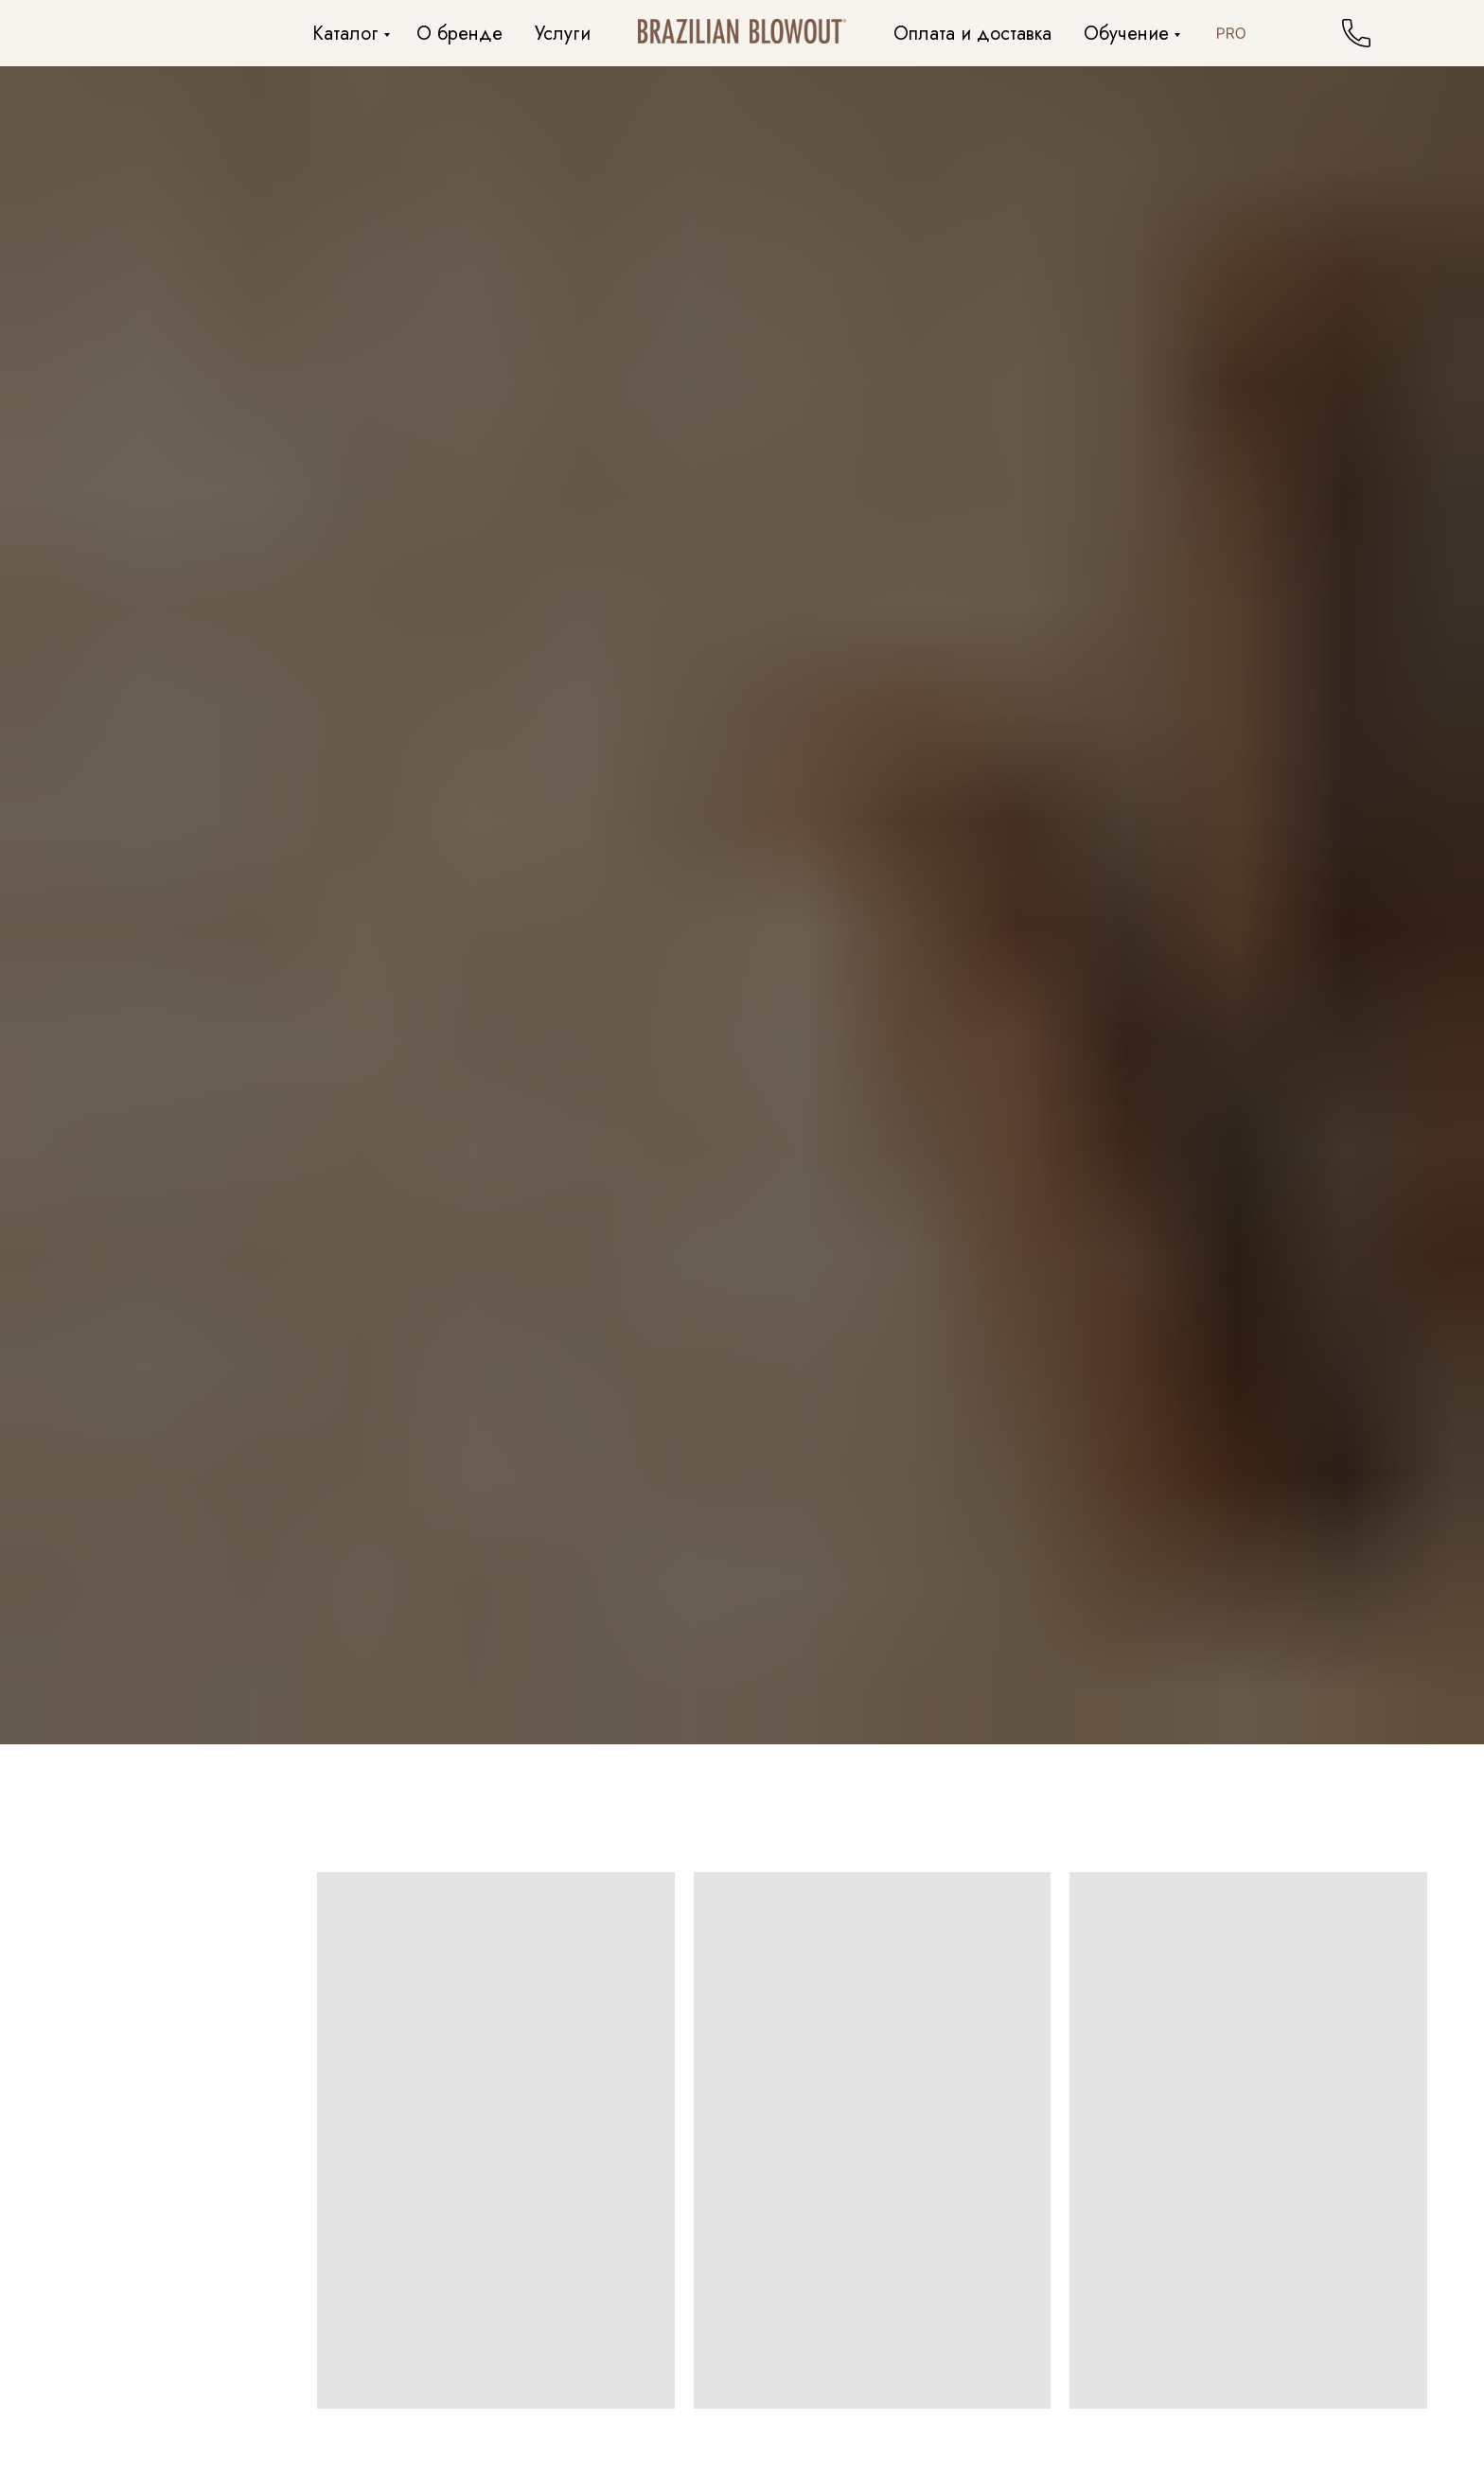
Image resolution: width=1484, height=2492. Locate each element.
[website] (1231, 33)
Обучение (1126, 33)
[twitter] (1314, 33)
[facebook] (1273, 33)
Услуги (563, 33)
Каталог (345, 33)
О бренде (459, 33)
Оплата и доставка (972, 33)
